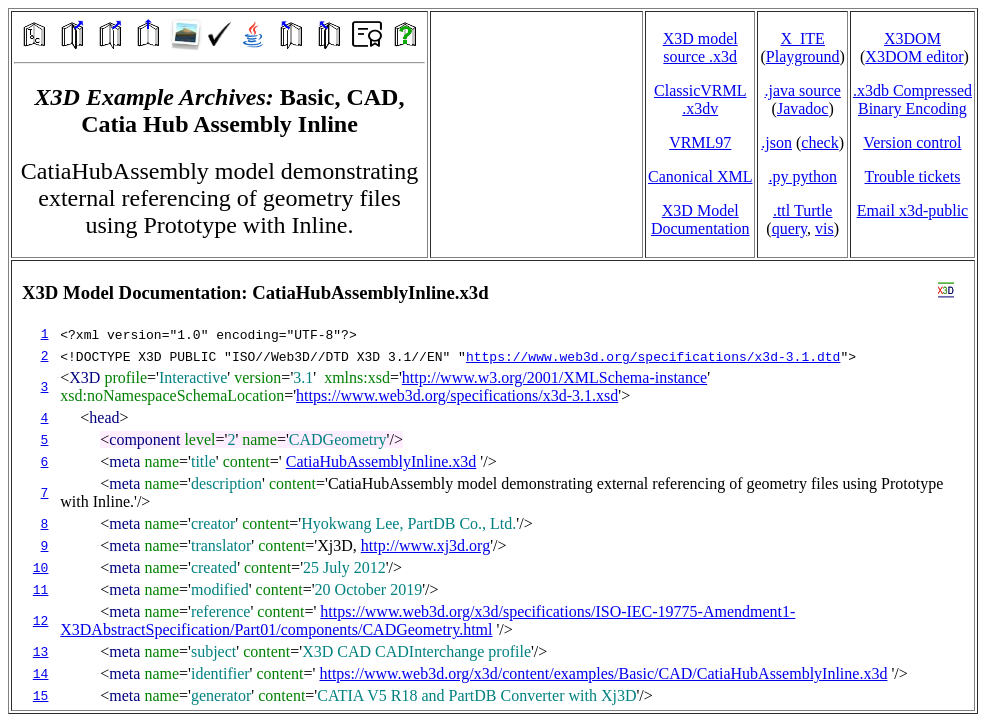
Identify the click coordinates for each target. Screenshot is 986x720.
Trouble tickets (913, 176)
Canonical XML (700, 176)
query (789, 228)
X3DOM (912, 38)
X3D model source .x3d (700, 47)
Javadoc (803, 108)
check (819, 142)
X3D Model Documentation (700, 219)
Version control (912, 142)
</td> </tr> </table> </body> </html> (493, 485)
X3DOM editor (914, 56)
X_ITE (802, 38)
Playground (803, 56)
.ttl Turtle (803, 210)
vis (824, 228)
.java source (802, 90)
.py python (802, 176)
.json (776, 142)
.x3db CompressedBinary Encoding (912, 99)
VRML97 (700, 142)
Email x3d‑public (913, 210)
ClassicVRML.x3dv (700, 99)
